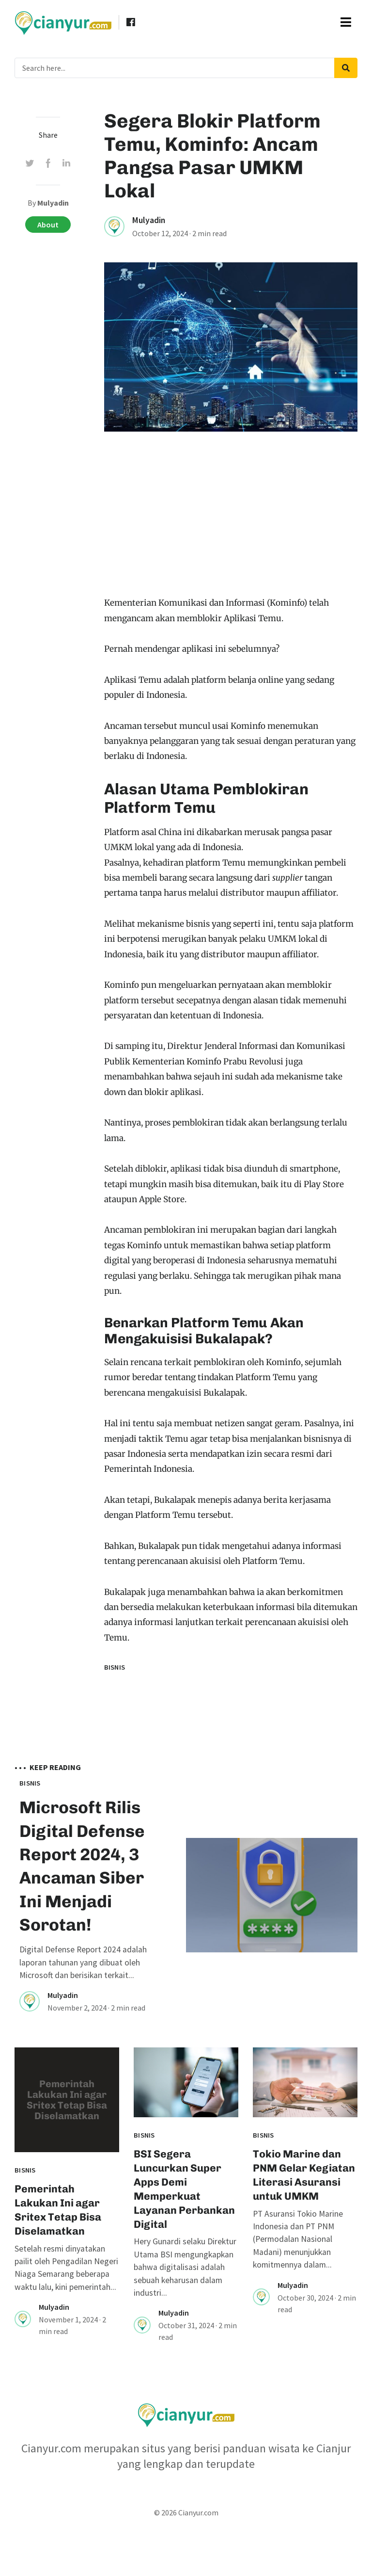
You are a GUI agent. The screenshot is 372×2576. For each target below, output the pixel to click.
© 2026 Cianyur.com (186, 2558)
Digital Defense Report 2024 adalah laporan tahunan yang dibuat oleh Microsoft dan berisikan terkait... (83, 2008)
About (48, 224)
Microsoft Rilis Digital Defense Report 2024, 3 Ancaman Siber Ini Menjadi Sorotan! (80, 1888)
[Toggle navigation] (345, 22)
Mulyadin (148, 220)
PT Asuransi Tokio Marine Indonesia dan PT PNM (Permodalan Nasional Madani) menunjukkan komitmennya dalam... (298, 2285)
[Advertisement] (231, 523)
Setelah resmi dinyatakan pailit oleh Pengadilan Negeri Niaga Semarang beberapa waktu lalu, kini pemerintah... (66, 2313)
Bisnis (114, 1667)
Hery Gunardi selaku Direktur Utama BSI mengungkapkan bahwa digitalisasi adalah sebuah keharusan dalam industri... (185, 2313)
